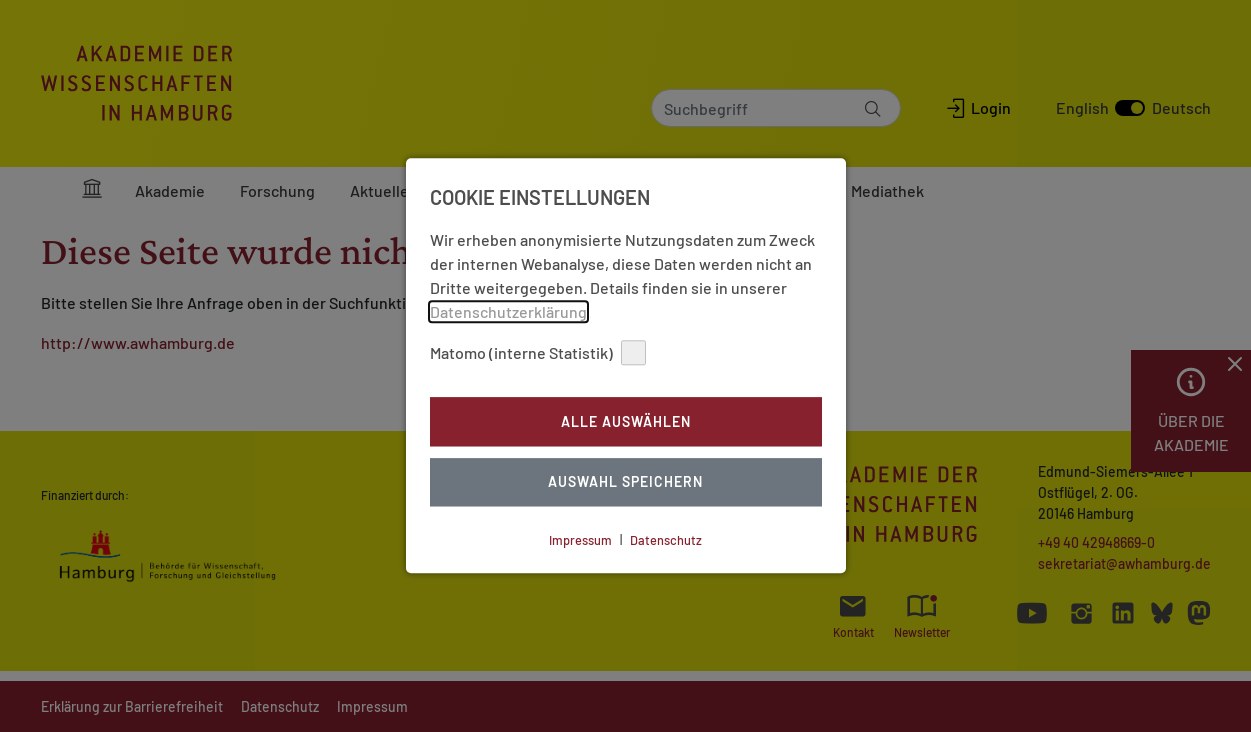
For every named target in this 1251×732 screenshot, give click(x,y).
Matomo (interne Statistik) (538, 352)
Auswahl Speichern (625, 482)
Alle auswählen (626, 421)
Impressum (580, 540)
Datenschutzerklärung (508, 311)
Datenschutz (666, 540)
